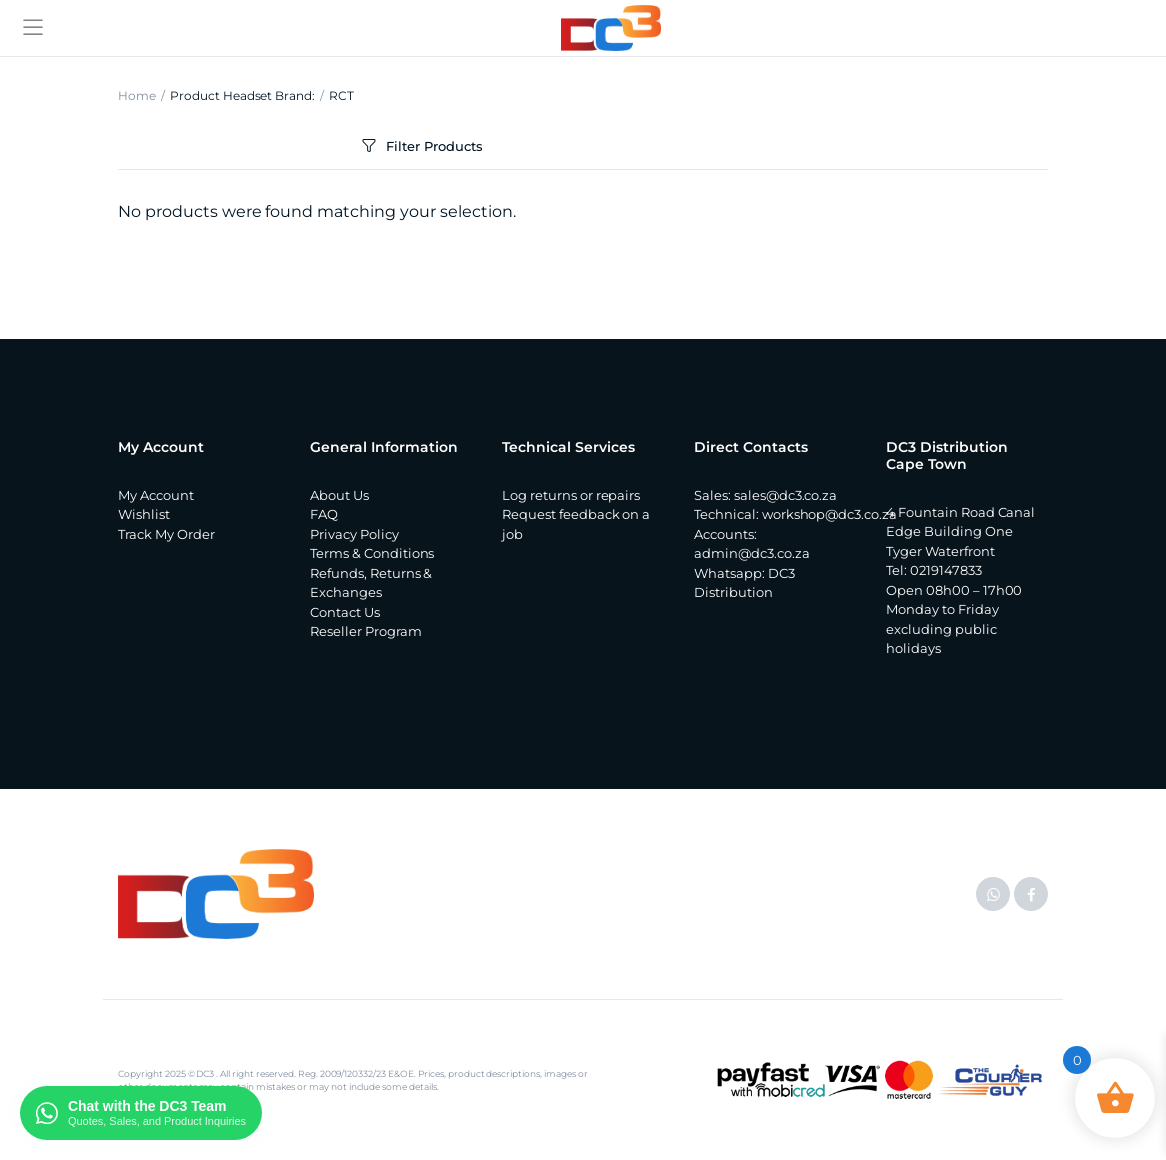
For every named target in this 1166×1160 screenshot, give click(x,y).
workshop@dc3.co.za (829, 514)
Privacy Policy (354, 534)
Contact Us (345, 612)
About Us (339, 495)
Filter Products (420, 146)
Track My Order (166, 534)
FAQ (324, 514)
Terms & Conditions (372, 553)
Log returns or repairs (571, 495)
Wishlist (144, 514)
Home (137, 95)
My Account (156, 495)
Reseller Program (366, 631)
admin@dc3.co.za (752, 553)
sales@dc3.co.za (786, 495)
